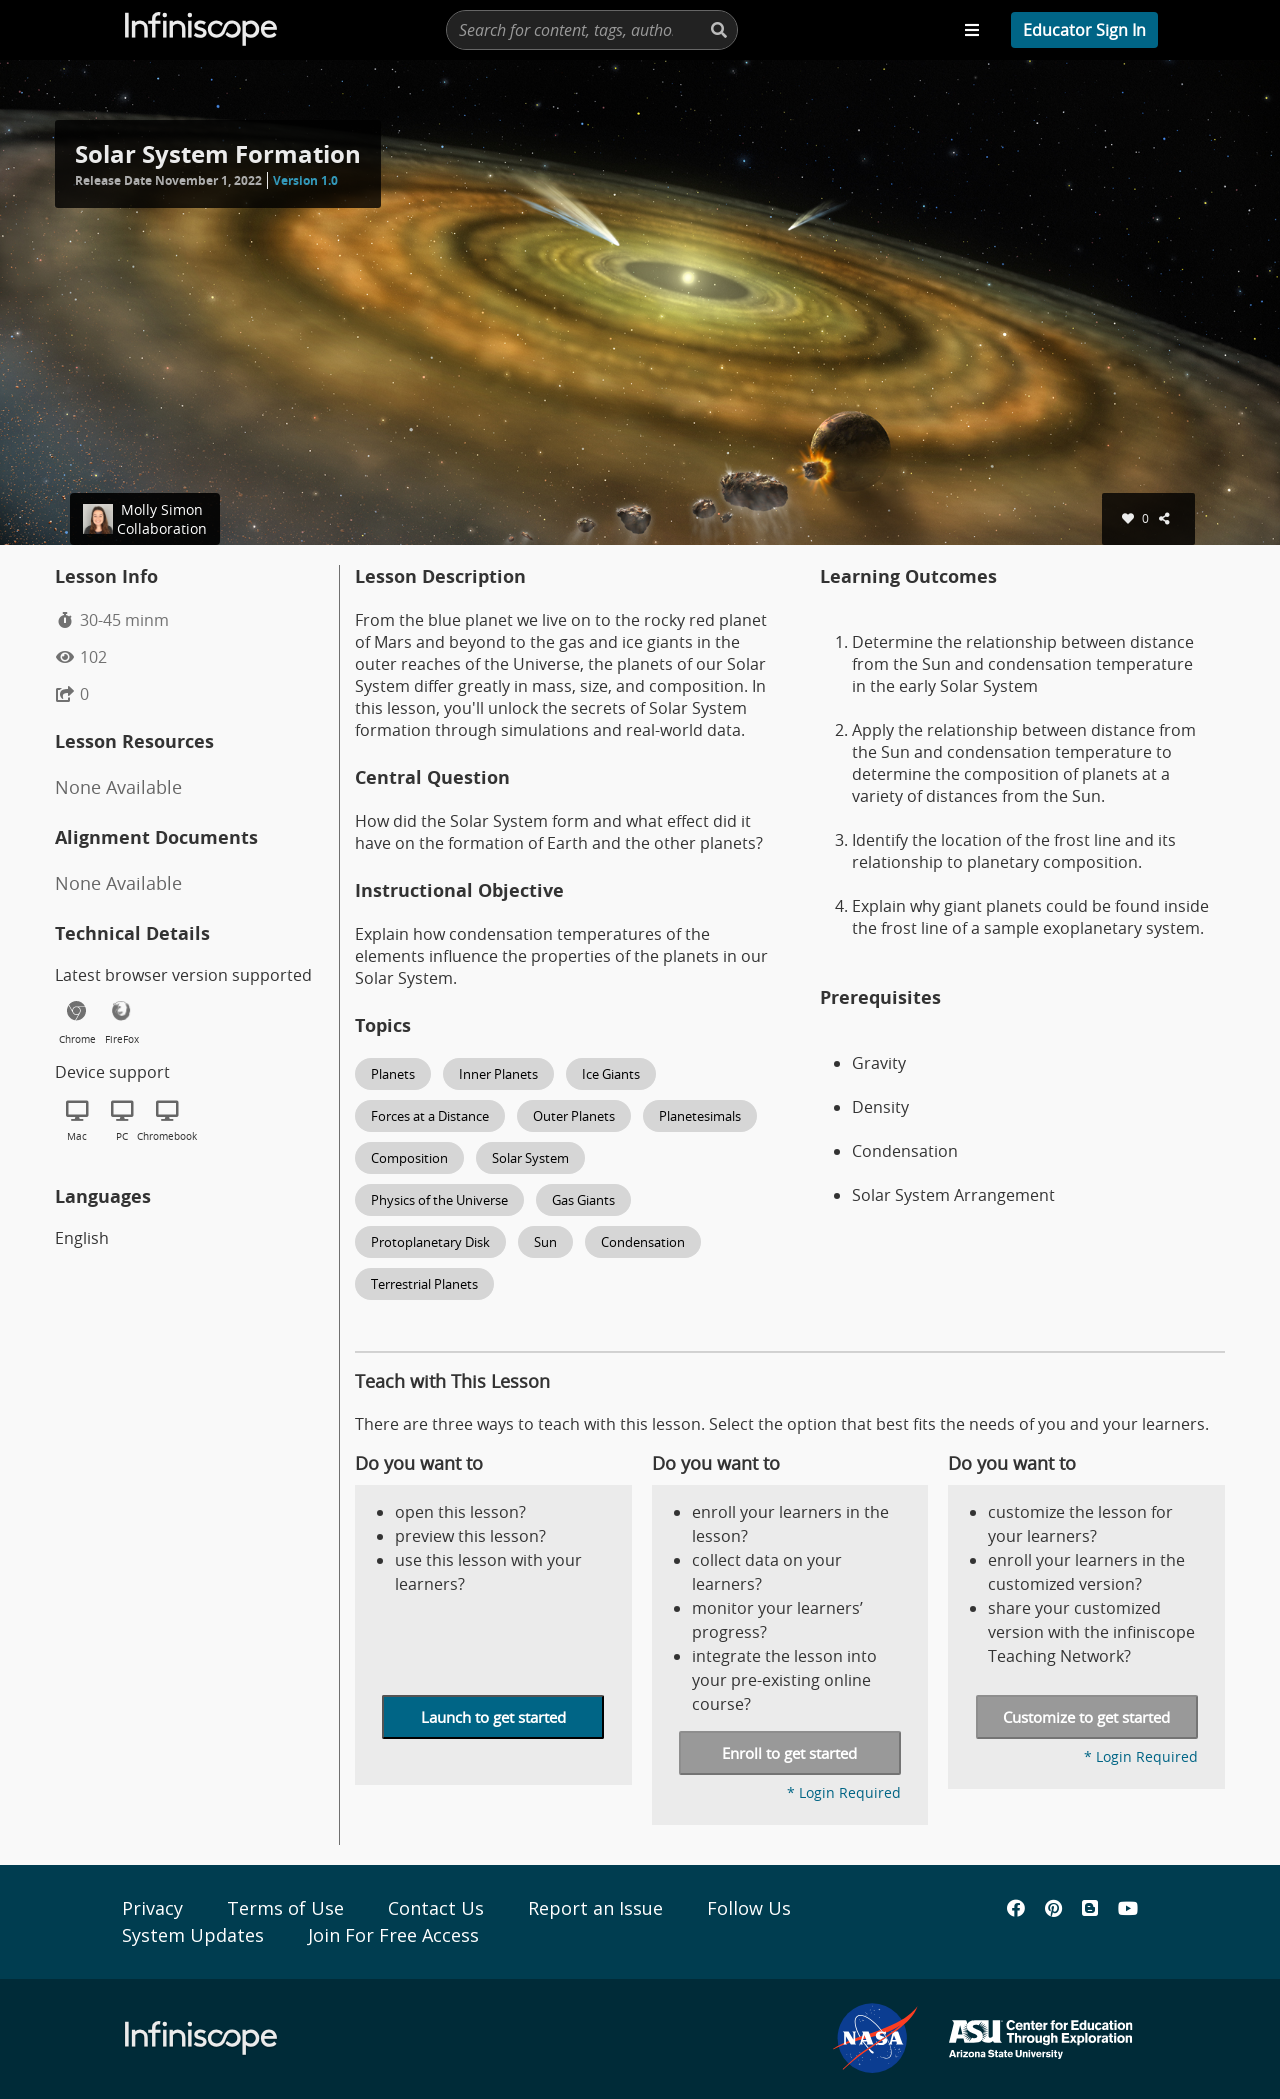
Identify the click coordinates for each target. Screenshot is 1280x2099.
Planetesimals (700, 1116)
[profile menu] (1084, 30)
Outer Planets (574, 1116)
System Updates (193, 1935)
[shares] (1167, 518)
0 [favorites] (1135, 518)
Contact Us (436, 1908)
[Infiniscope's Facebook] (1016, 1908)
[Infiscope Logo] (201, 30)
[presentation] (592, 30)
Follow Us (749, 1908)
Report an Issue (595, 1908)
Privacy (152, 1908)
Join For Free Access (393, 1935)
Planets (393, 1074)
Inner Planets (498, 1074)
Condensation (643, 1242)
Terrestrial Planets (424, 1284)
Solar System (530, 1158)
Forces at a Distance (430, 1116)
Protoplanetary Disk (430, 1242)
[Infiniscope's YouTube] (1128, 1908)
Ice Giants (611, 1074)
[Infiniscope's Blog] (1090, 1908)
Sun (545, 1242)
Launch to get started (493, 1717)
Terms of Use (285, 1908)
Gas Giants (583, 1200)
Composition (409, 1158)
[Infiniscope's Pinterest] (1053, 1908)
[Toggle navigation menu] (972, 30)
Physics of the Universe (439, 1200)
